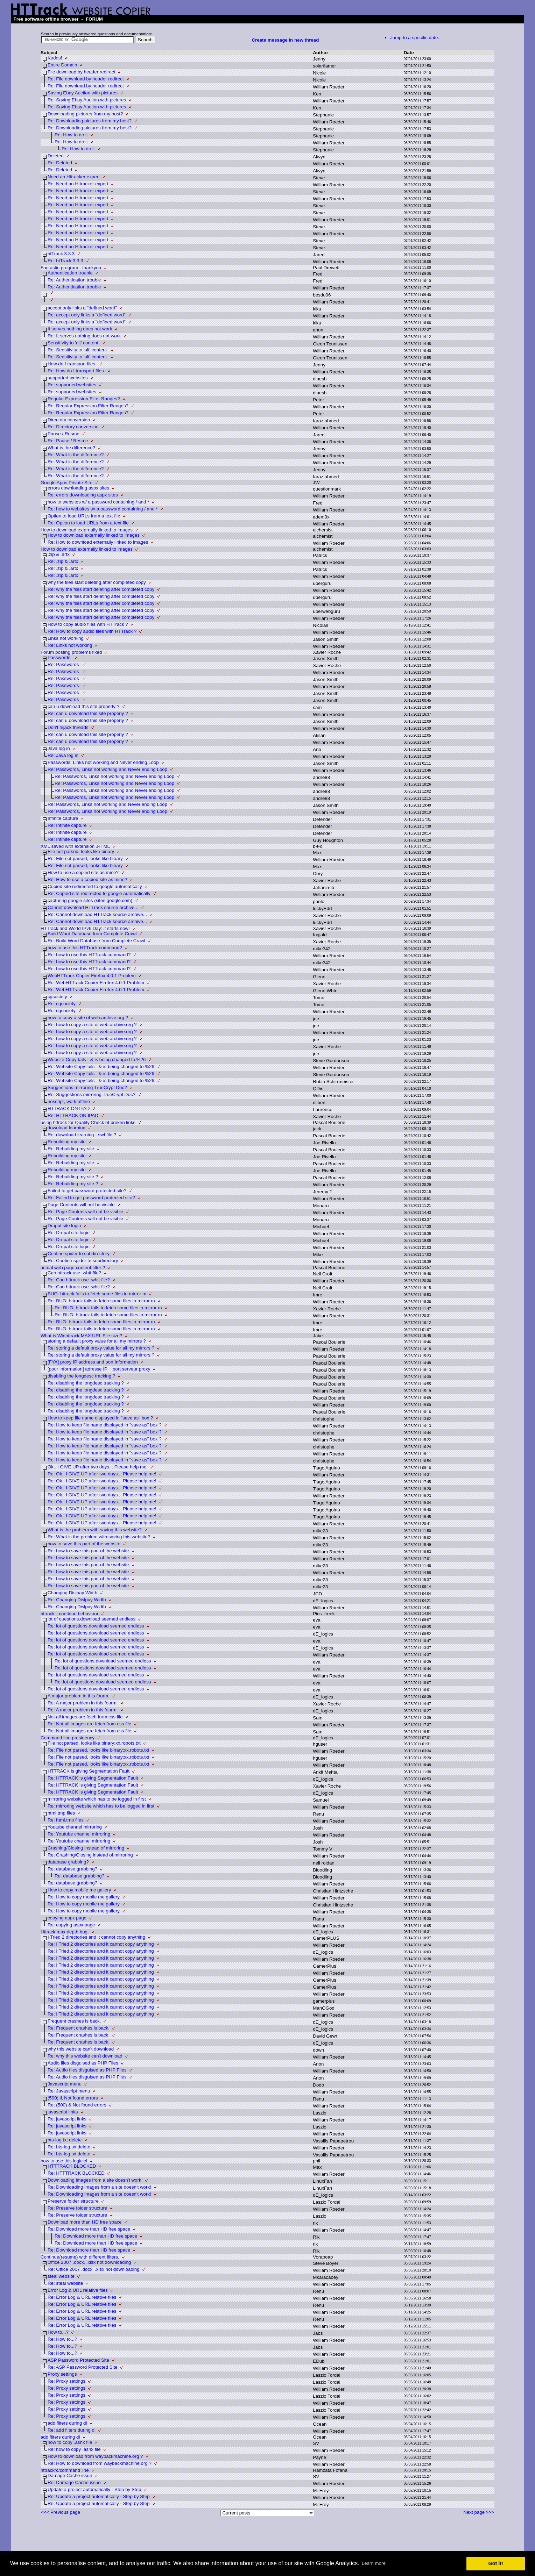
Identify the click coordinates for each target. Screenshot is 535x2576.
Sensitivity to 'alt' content (74, 342)
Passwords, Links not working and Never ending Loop (103, 762)
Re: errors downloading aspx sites (83, 495)
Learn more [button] (374, 2563)
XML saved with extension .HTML (75, 846)
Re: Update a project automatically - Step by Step (99, 2496)
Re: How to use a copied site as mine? (87, 879)
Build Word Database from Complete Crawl (92, 933)
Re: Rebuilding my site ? (73, 1176)
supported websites (68, 377)
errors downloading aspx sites (78, 488)
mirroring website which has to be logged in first (97, 1799)
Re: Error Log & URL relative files (82, 2297)
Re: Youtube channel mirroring (79, 1834)
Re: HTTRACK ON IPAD (73, 1115)
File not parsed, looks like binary (81, 851)
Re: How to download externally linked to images (98, 542)
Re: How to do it (71, 134)
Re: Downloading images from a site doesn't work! (99, 2187)
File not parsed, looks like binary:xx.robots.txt (94, 1743)
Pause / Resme (63, 433)
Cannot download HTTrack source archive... (93, 907)
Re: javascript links (67, 2118)
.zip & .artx (59, 554)
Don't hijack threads (68, 727)
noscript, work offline (69, 1101)
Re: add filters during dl (72, 2430)
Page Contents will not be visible (81, 1204)
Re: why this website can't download (85, 2056)
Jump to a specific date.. (415, 37)
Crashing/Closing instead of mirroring (86, 1848)
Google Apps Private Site (66, 482)
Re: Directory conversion (73, 426)
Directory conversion (69, 419)
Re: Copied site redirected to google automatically (99, 893)
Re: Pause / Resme (68, 440)
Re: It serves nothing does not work (84, 335)
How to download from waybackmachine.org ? (95, 2456)
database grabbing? (68, 1862)
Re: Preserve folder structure (77, 2208)
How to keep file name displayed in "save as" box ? (100, 1418)
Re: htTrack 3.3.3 (65, 260)
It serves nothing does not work (80, 328)
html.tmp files (61, 1813)
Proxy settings (62, 2374)
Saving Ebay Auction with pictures (83, 92)
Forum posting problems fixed (71, 652)
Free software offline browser (46, 19)
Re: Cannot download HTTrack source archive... (97, 914)
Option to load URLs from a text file (84, 515)
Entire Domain (62, 64)
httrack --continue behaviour (69, 1613)
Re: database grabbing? (72, 1869)
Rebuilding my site (67, 1141)
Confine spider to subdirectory (79, 1253)
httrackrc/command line (65, 2470)
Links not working (66, 638)
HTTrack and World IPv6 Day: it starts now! (85, 928)
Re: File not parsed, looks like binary (85, 858)
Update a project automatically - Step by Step (94, 2489)
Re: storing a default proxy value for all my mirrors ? (101, 1348)
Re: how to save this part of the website (88, 1550)
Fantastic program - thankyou (71, 267)
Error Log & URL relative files (78, 2290)
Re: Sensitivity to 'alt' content (78, 349)
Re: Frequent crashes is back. (79, 2028)
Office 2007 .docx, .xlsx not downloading (89, 2262)
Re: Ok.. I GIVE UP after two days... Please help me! (102, 1473)
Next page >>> (478, 2512)
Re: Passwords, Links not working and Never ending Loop (107, 769)
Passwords (60, 657)
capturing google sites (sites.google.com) (90, 900)
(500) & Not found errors (73, 2098)
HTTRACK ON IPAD (69, 1108)
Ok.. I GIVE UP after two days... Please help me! (98, 1466)
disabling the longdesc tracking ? (81, 1376)
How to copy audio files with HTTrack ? (88, 624)
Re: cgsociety (62, 1003)
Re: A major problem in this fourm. (83, 1702)
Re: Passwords (64, 664)
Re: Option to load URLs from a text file (88, 522)
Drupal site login (64, 1225)
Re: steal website (65, 2283)
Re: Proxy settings (66, 2381)
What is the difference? (71, 447)
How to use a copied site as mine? (83, 872)
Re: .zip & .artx (63, 561)
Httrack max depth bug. (65, 1931)
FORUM (94, 19)
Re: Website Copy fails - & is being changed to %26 (101, 1066)
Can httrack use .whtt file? (74, 1272)
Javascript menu (65, 2084)
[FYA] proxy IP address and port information (93, 1362)
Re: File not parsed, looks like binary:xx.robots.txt (98, 1750)
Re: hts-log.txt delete (69, 2146)
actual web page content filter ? (73, 1267)
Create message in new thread (285, 40)
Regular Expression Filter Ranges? (84, 398)
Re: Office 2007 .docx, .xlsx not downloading (94, 2269)
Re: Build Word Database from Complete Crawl (96, 940)
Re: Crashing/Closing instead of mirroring (90, 1855)
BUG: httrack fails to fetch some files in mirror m (97, 1293)
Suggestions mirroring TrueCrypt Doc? (87, 1087)
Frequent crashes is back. (74, 2021)
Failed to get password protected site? (87, 1190)
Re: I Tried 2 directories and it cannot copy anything (101, 1944)
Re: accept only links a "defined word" (87, 314)
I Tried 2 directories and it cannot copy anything (96, 1937)
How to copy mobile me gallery (79, 1889)
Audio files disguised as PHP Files (83, 2063)
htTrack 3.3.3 (61, 253)
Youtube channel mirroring (75, 1827)
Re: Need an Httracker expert (78, 183)
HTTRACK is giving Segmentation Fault (88, 1771)
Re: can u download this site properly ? (88, 713)
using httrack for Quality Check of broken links (88, 1122)
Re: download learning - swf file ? (82, 1134)
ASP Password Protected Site (78, 2360)
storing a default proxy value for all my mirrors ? (97, 1341)
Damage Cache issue (70, 2475)
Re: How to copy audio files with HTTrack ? (92, 631)
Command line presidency (67, 1737)
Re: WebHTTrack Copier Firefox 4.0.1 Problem (96, 982)
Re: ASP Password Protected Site (83, 2367)
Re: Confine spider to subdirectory (83, 1260)
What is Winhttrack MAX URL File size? (81, 1335)
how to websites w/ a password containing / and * (98, 502)
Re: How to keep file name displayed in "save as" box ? (105, 1424)
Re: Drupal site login (69, 1232)
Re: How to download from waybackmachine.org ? (100, 2463)
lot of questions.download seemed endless (91, 1619)
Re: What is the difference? (76, 454)
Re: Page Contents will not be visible (85, 1211)
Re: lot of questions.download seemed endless (96, 1626)
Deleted (56, 155)
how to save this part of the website (84, 1543)
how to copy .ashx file (70, 2442)
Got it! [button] (495, 2563)
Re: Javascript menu (69, 2091)
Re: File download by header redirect (86, 78)
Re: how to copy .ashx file (74, 2449)
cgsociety (57, 996)
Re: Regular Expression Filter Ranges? (88, 405)
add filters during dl (67, 2423)
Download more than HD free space (85, 2222)
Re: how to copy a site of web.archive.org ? (92, 1024)
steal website (61, 2276)
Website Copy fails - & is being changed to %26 (97, 1059)
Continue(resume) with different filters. (80, 2257)
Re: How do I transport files (76, 370)
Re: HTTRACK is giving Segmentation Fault (93, 1778)
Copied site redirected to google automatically (95, 886)
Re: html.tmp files (66, 1820)
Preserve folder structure (73, 2201)
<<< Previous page (60, 2512)
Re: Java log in (63, 755)
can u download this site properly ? (83, 706)
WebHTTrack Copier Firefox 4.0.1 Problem (92, 975)
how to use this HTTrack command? (85, 947)
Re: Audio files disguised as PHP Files (87, 2070)
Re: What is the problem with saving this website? (99, 1536)
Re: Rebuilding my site (71, 1148)
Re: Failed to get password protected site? (91, 1197)
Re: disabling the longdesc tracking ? (86, 1383)
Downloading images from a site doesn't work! (95, 2180)
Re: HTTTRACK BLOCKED (76, 2173)
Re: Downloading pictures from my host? (90, 120)
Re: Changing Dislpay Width (77, 1599)
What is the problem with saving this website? (95, 1529)
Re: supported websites (72, 384)
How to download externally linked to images (87, 529)
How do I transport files (72, 363)
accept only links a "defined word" (82, 307)
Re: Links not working (70, 645)
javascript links (63, 2112)
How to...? (58, 2332)
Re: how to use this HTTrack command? (89, 954)
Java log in (59, 748)
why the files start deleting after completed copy (97, 582)
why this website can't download (81, 2049)
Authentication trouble (70, 273)
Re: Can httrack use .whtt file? (79, 1279)
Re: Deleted (60, 162)
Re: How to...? (62, 2339)
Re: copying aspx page (71, 1924)
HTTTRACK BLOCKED (72, 2166)
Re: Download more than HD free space (89, 2229)
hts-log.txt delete (65, 2139)
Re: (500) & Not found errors (77, 2105)
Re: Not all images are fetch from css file (89, 1723)
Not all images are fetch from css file (85, 1716)
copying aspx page (67, 1917)
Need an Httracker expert (74, 176)
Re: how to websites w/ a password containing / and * (103, 508)
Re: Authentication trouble (74, 279)
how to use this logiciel (64, 2160)
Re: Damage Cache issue (74, 2482)
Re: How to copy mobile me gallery (84, 1896)
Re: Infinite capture (67, 825)
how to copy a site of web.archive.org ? (88, 1017)
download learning (66, 1127)
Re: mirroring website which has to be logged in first (101, 1806)
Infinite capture (63, 818)
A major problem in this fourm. (79, 1695)
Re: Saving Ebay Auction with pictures (87, 99)
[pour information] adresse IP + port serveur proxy (99, 1369)
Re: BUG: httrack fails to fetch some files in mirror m (101, 1300)
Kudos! (55, 57)
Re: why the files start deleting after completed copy (101, 589)
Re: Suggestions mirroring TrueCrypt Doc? (91, 1094)
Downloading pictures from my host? (85, 113)
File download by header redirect (81, 71)
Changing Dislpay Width (72, 1592)
